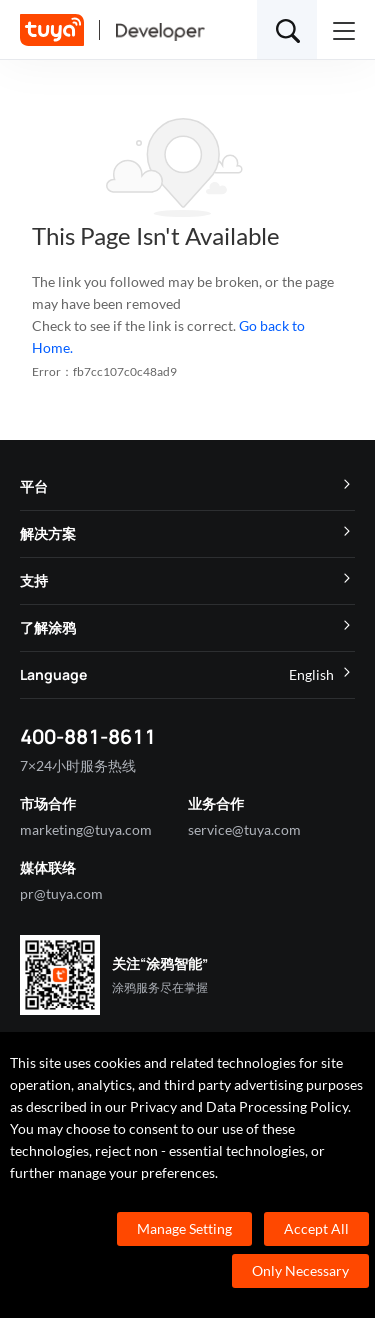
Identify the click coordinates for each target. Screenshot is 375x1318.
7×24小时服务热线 (78, 765)
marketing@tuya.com (86, 829)
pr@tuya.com (61, 893)
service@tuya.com (244, 829)
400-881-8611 (88, 736)
